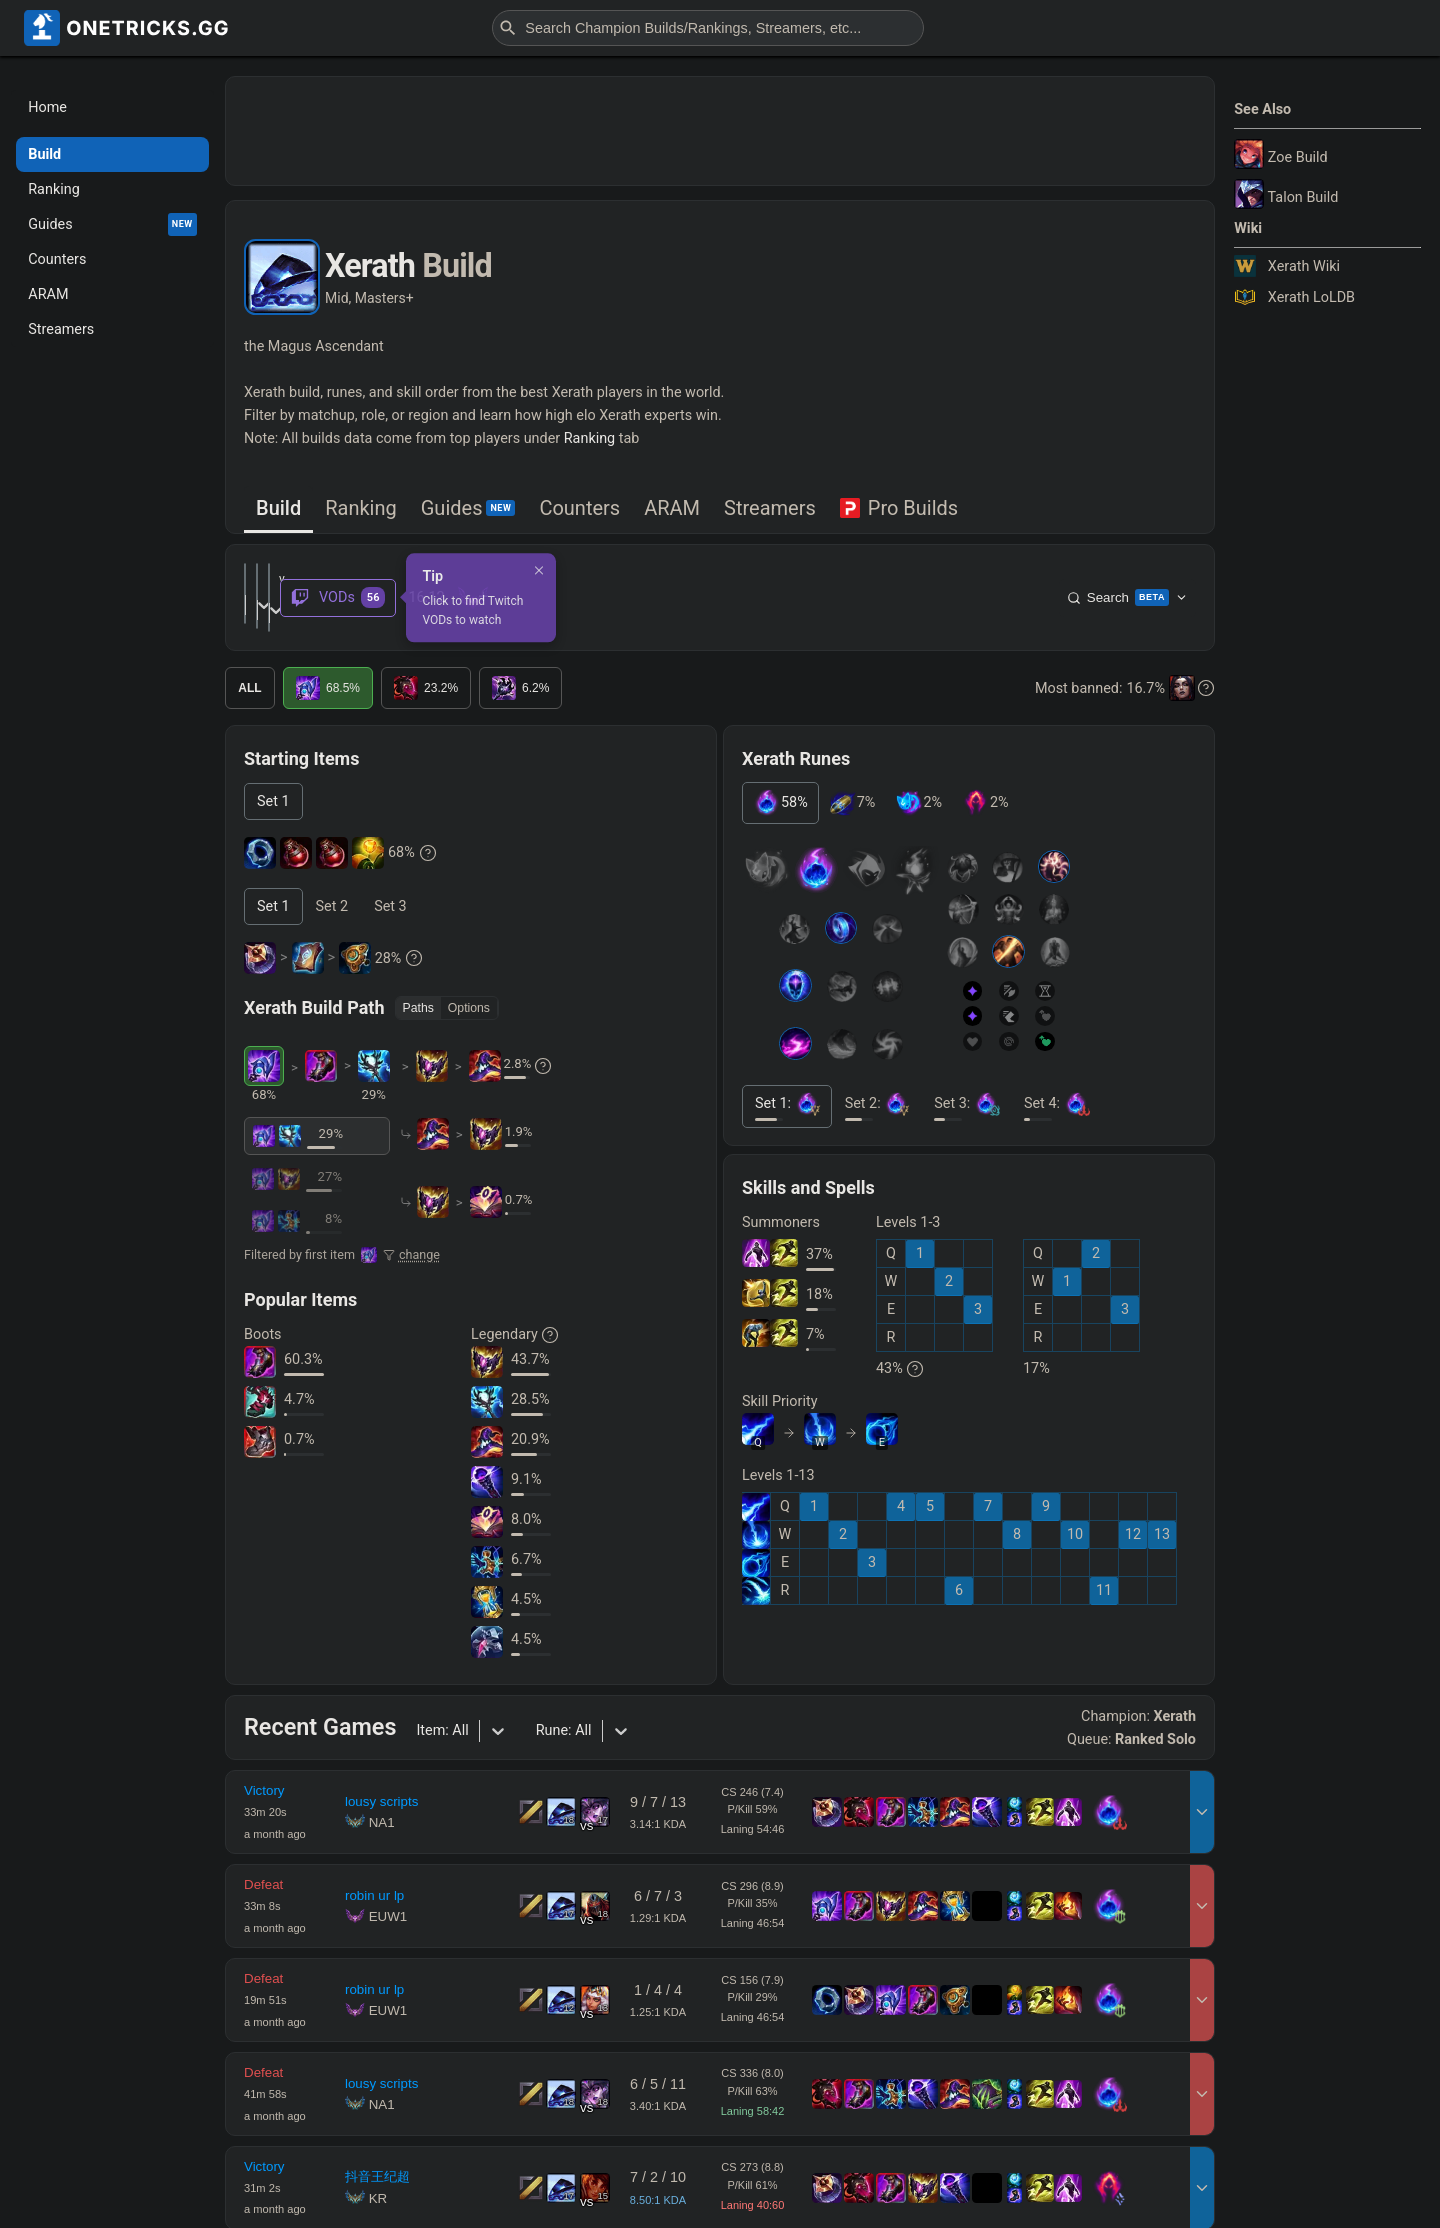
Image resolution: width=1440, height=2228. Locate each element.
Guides (468, 508)
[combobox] (527, 581)
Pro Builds (899, 508)
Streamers (770, 508)
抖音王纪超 (377, 2145)
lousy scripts (381, 1770)
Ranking (589, 438)
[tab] (278, 509)
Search (1127, 582)
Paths (418, 976)
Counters (579, 508)
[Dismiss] (881, 554)
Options (469, 976)
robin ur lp (374, 1863)
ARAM (672, 508)
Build (278, 508)
